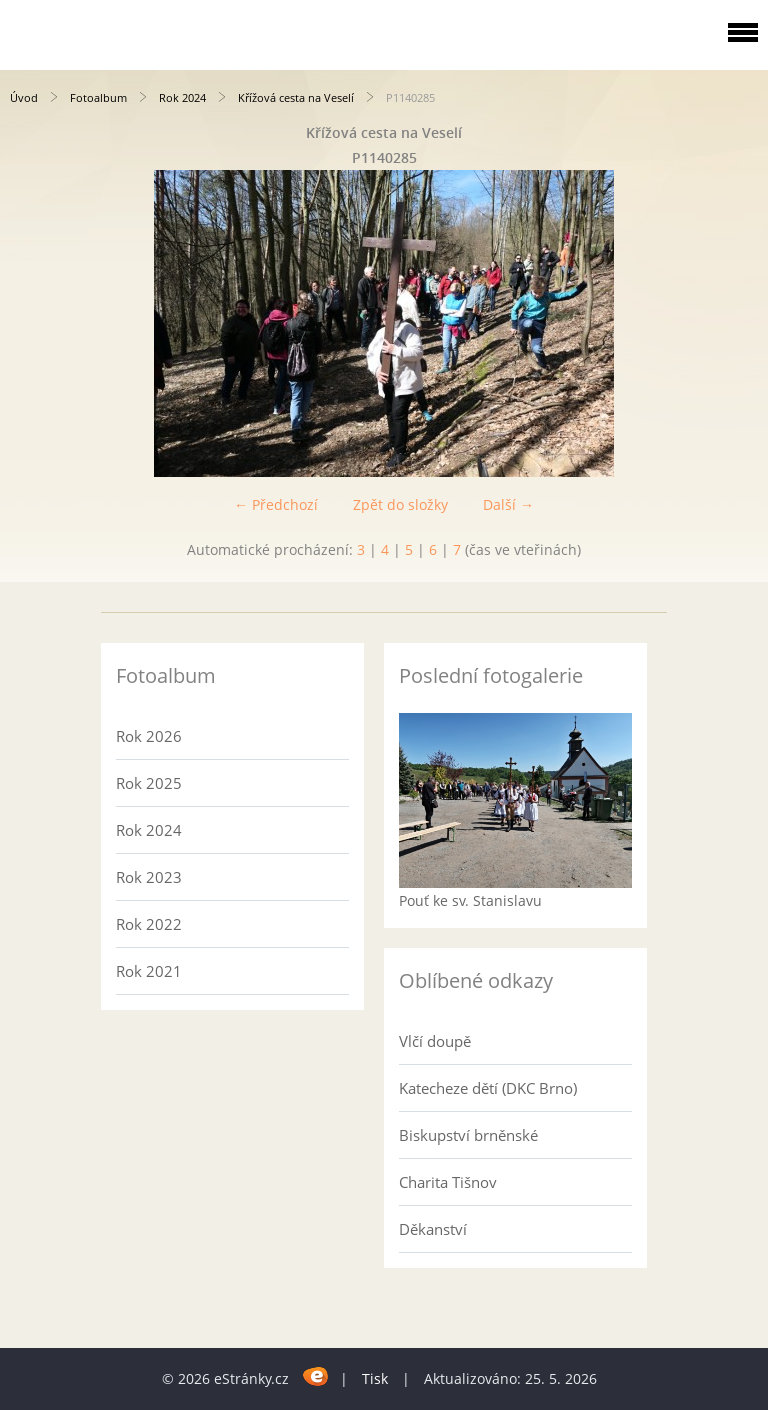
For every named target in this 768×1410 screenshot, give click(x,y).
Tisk (375, 1378)
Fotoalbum (98, 97)
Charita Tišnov (448, 1182)
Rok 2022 (149, 924)
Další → (508, 504)
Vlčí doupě (435, 1041)
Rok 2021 (149, 971)
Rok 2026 (149, 736)
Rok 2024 (182, 97)
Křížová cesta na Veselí (296, 97)
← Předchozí (276, 504)
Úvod (24, 97)
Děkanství (433, 1229)
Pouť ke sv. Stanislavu (470, 900)
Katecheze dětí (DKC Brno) (488, 1088)
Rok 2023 (149, 877)
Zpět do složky (400, 504)
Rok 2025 (149, 783)
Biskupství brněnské (468, 1135)
